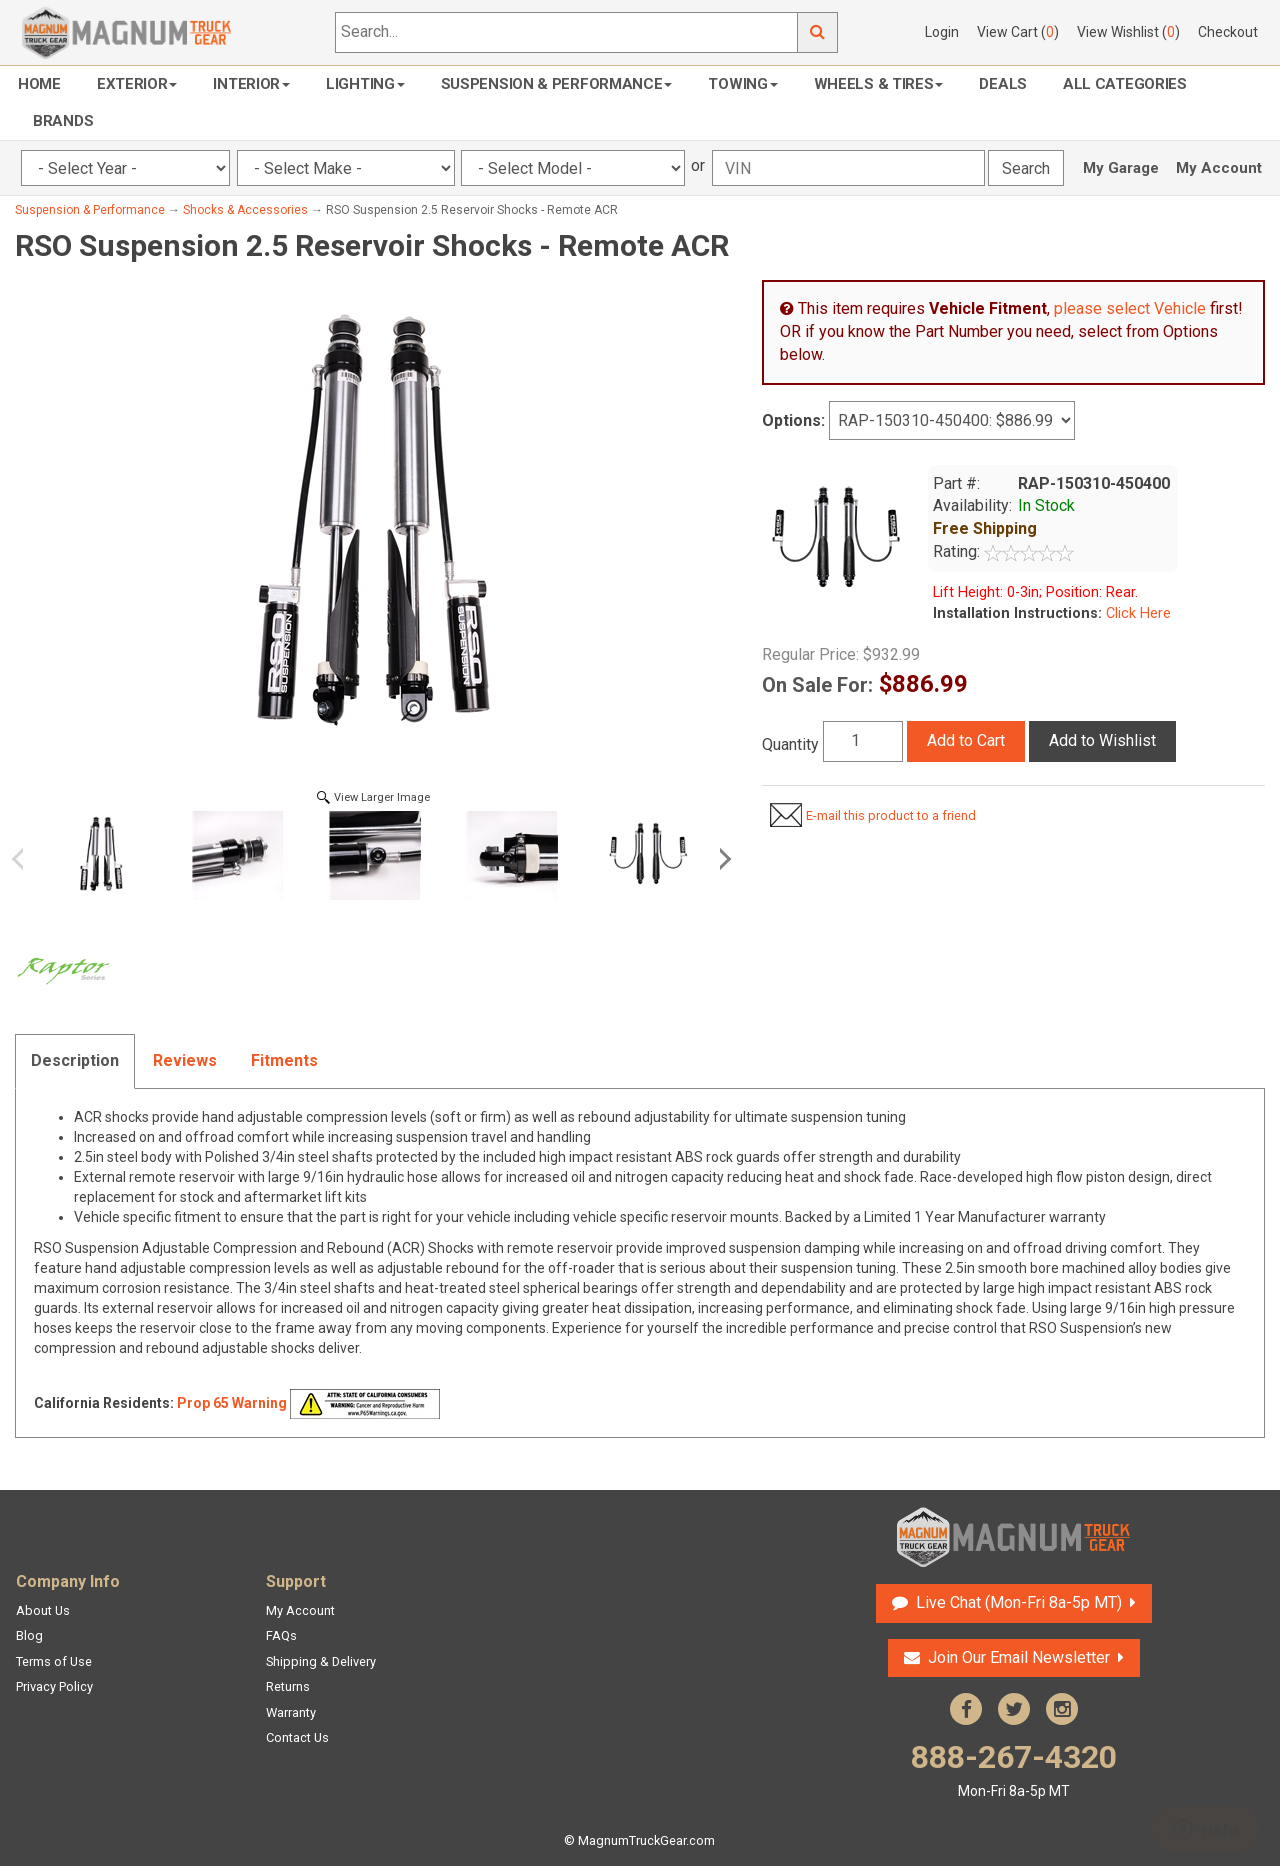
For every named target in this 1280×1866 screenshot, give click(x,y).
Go (818, 32)
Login (942, 32)
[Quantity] (863, 741)
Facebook (966, 1709)
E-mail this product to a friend (891, 815)
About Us (43, 1610)
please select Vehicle (1130, 308)
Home (39, 84)
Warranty (291, 1712)
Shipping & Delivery (321, 1661)
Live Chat (1019, 1602)
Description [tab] (75, 1060)
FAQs (281, 1635)
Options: (793, 420)
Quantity (790, 744)
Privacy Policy (54, 1686)
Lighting (365, 84)
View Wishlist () (1128, 32)
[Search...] (566, 32)
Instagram (1062, 1709)
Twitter (1014, 1709)
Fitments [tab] (284, 1060)
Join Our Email (1019, 1657)
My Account (1219, 168)
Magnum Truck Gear (1014, 1537)
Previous (25, 859)
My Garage (1121, 168)
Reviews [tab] (185, 1060)
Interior (251, 84)
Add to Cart (966, 740)
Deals (1003, 84)
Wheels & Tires (879, 84)
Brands (63, 121)
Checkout (1228, 32)
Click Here (1136, 613)
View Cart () (1018, 32)
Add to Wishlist (1102, 740)
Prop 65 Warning (232, 1403)
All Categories (1125, 84)
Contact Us (297, 1737)
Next (722, 859)
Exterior (137, 84)
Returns (288, 1686)
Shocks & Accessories (245, 210)
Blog (29, 1635)
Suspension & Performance (557, 84)
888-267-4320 (1014, 1769)
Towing (742, 84)
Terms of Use (54, 1661)
